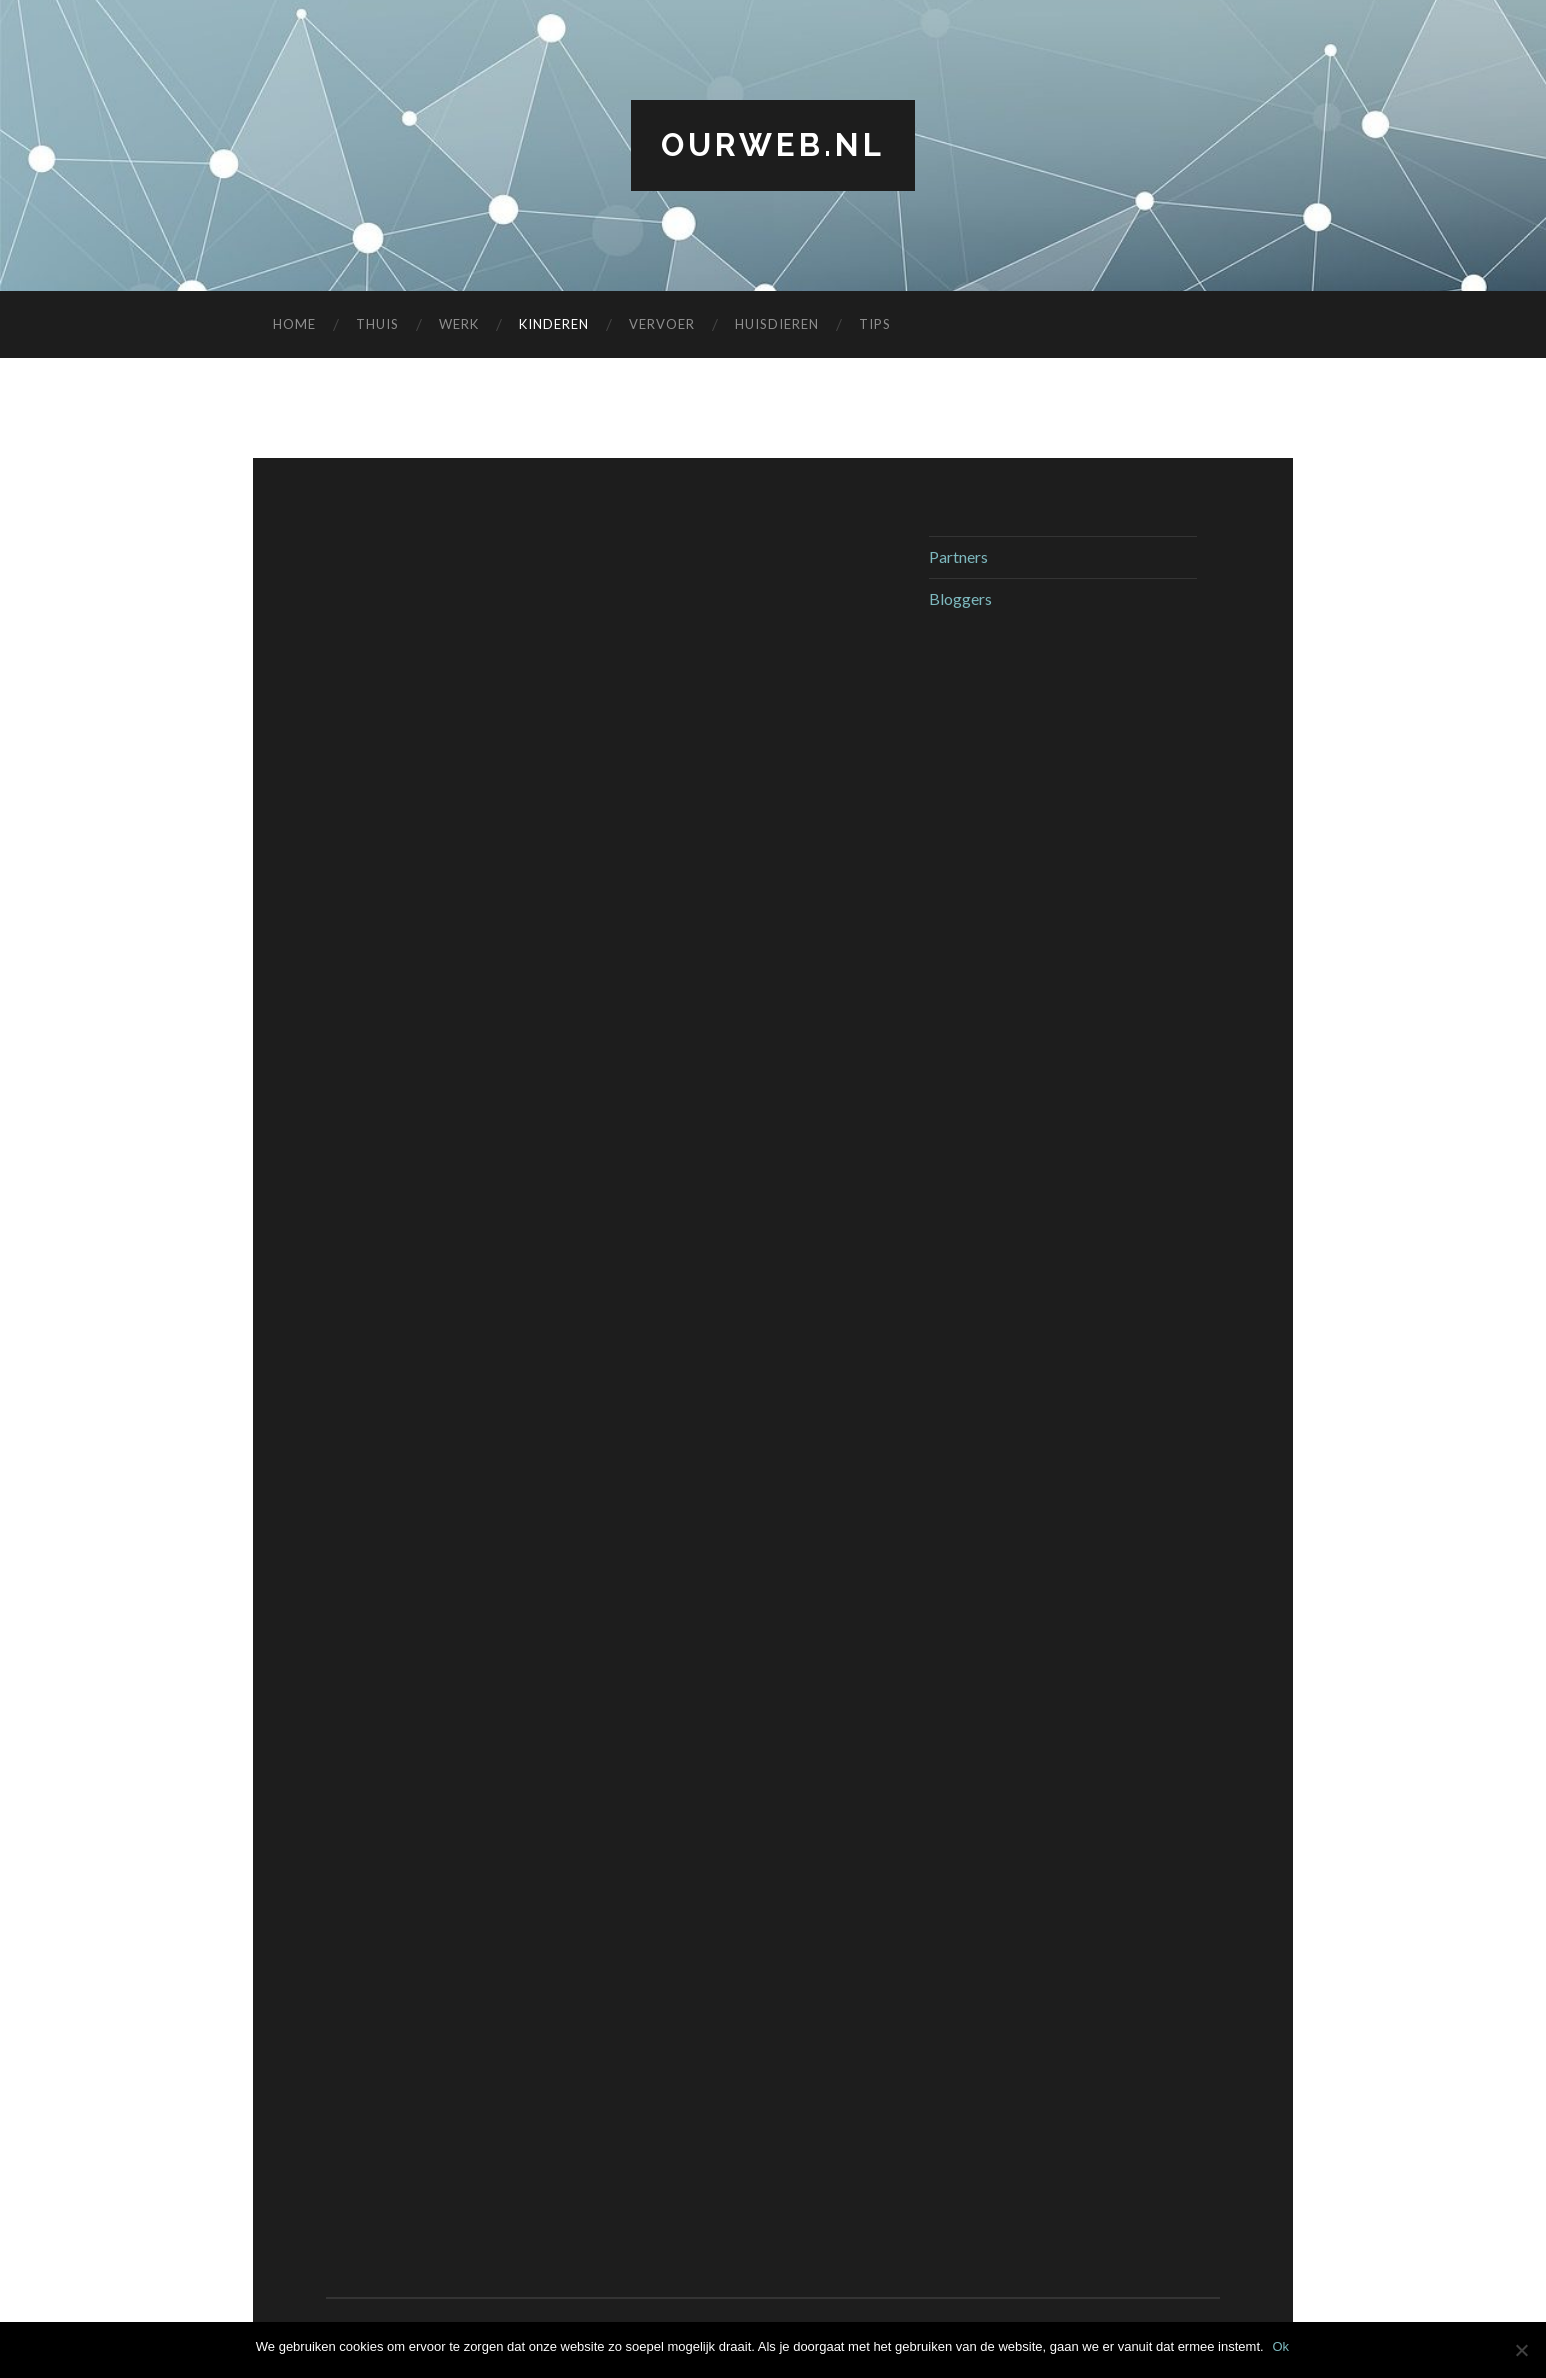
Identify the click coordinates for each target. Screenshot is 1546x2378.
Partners (958, 557)
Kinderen (554, 325)
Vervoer (662, 325)
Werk (459, 325)
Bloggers (960, 598)
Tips (875, 325)
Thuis (377, 325)
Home (294, 325)
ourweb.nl (773, 145)
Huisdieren (777, 325)
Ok (1282, 2346)
